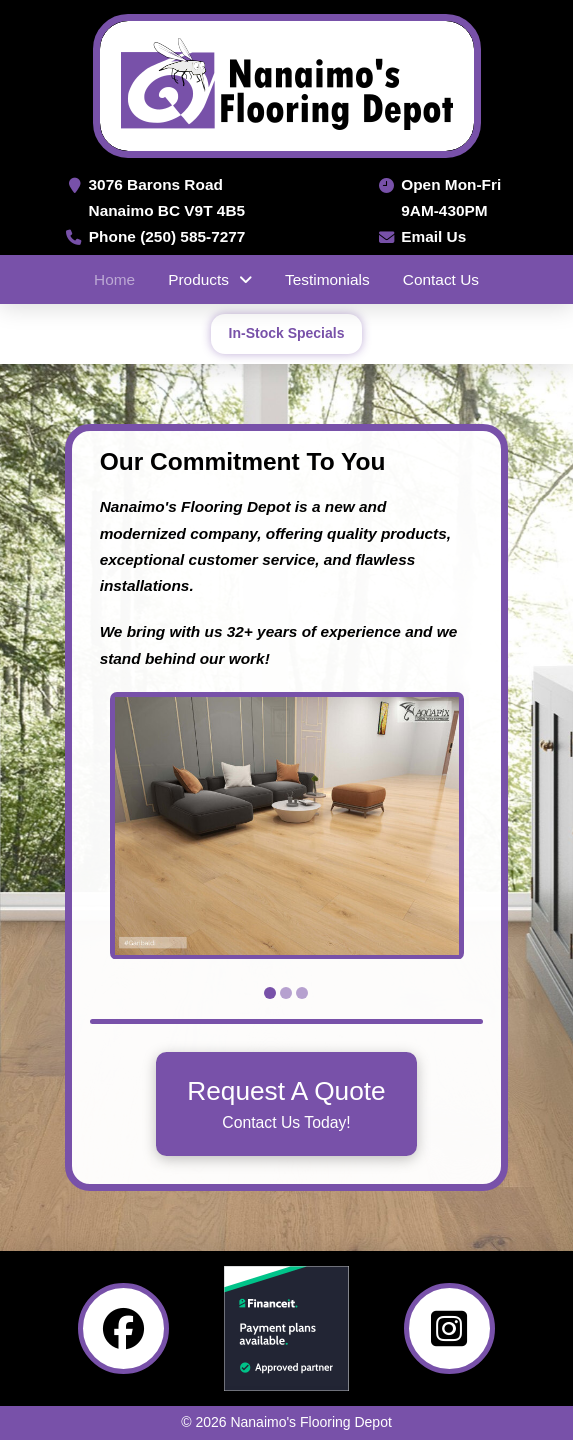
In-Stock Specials (287, 333)
